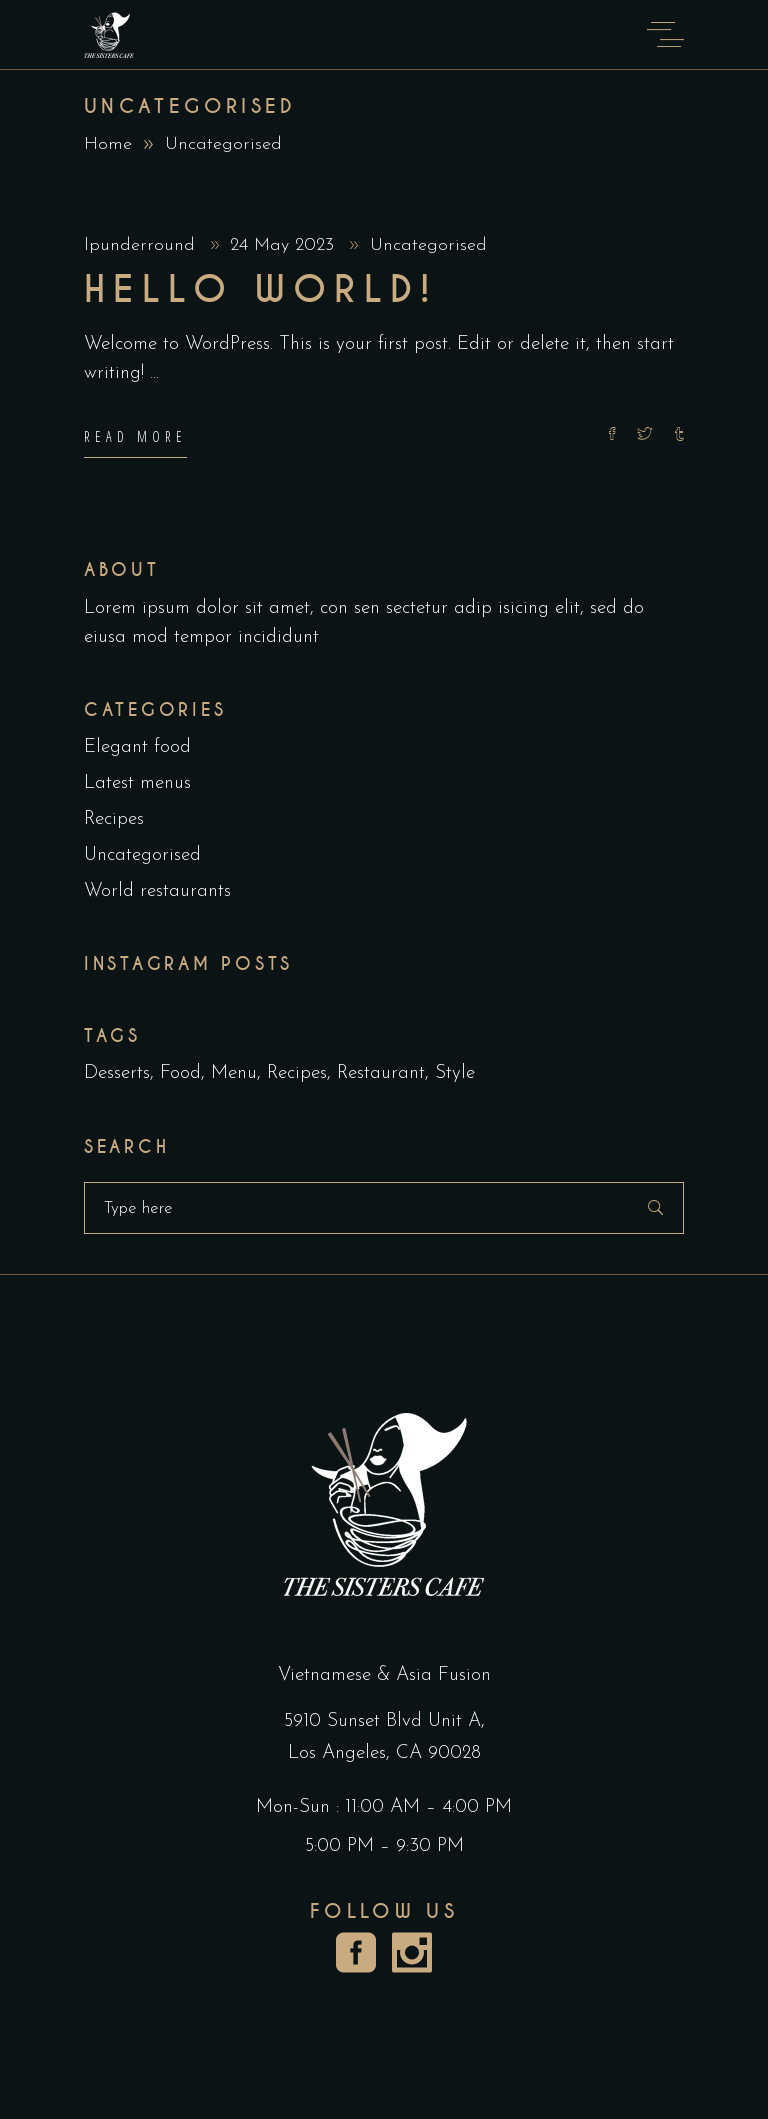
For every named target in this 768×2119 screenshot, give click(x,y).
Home (108, 144)
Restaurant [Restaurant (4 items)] (381, 1073)
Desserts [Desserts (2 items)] (117, 1073)
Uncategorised (428, 245)
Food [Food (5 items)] (180, 1073)
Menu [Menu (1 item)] (234, 1073)
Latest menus (137, 783)
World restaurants (157, 891)
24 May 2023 (285, 245)
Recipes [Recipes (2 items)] (297, 1073)
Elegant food (137, 747)
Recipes (114, 819)
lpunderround (142, 245)
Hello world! (261, 290)
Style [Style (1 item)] (455, 1073)
